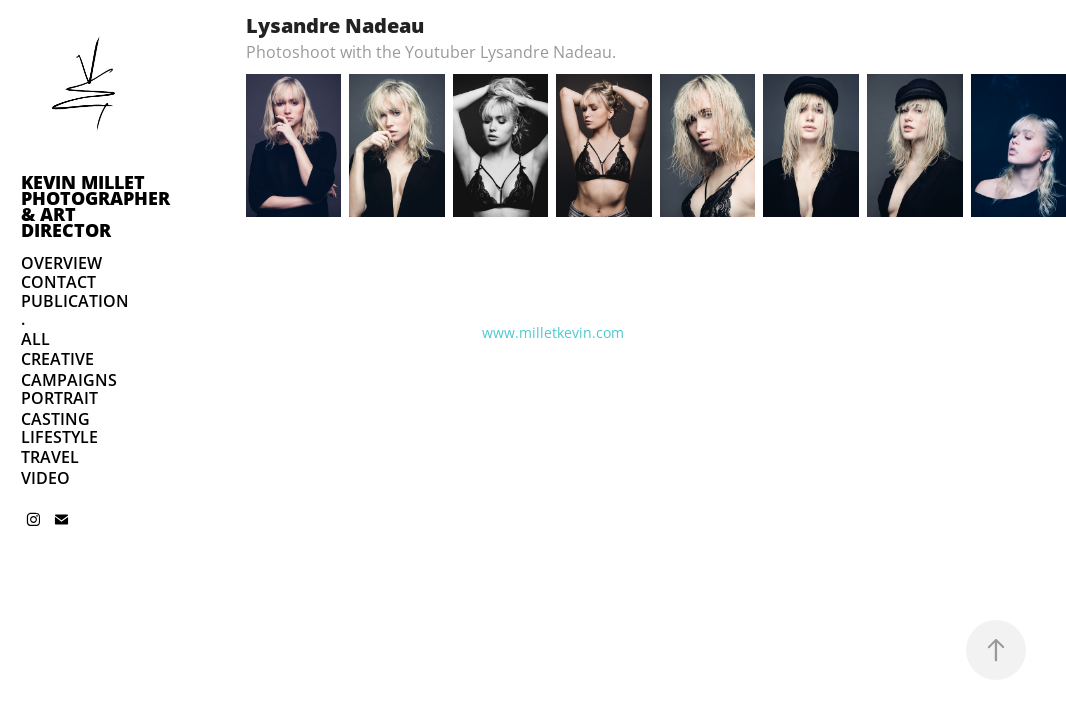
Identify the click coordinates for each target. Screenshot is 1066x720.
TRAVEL (50, 457)
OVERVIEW (61, 263)
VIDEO (45, 478)
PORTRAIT (59, 398)
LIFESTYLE (59, 437)
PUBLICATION (75, 301)
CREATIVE (57, 359)
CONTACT (58, 282)
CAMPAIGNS (69, 380)
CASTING (55, 419)
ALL (35, 339)
